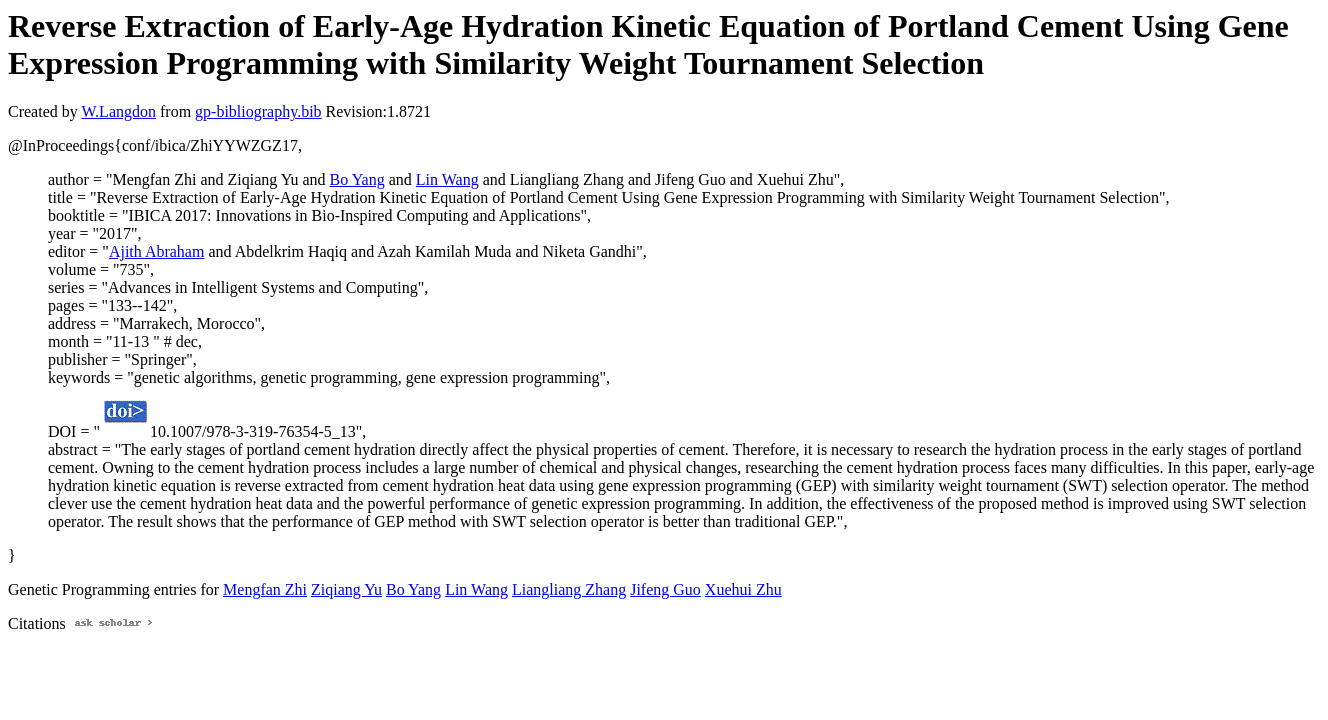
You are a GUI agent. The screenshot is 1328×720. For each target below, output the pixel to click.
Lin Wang (447, 179)
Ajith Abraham (157, 251)
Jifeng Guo (665, 589)
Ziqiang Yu (346, 589)
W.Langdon (118, 111)
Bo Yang (357, 179)
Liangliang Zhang (569, 589)
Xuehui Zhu (743, 589)
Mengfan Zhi (265, 589)
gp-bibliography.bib (258, 111)
